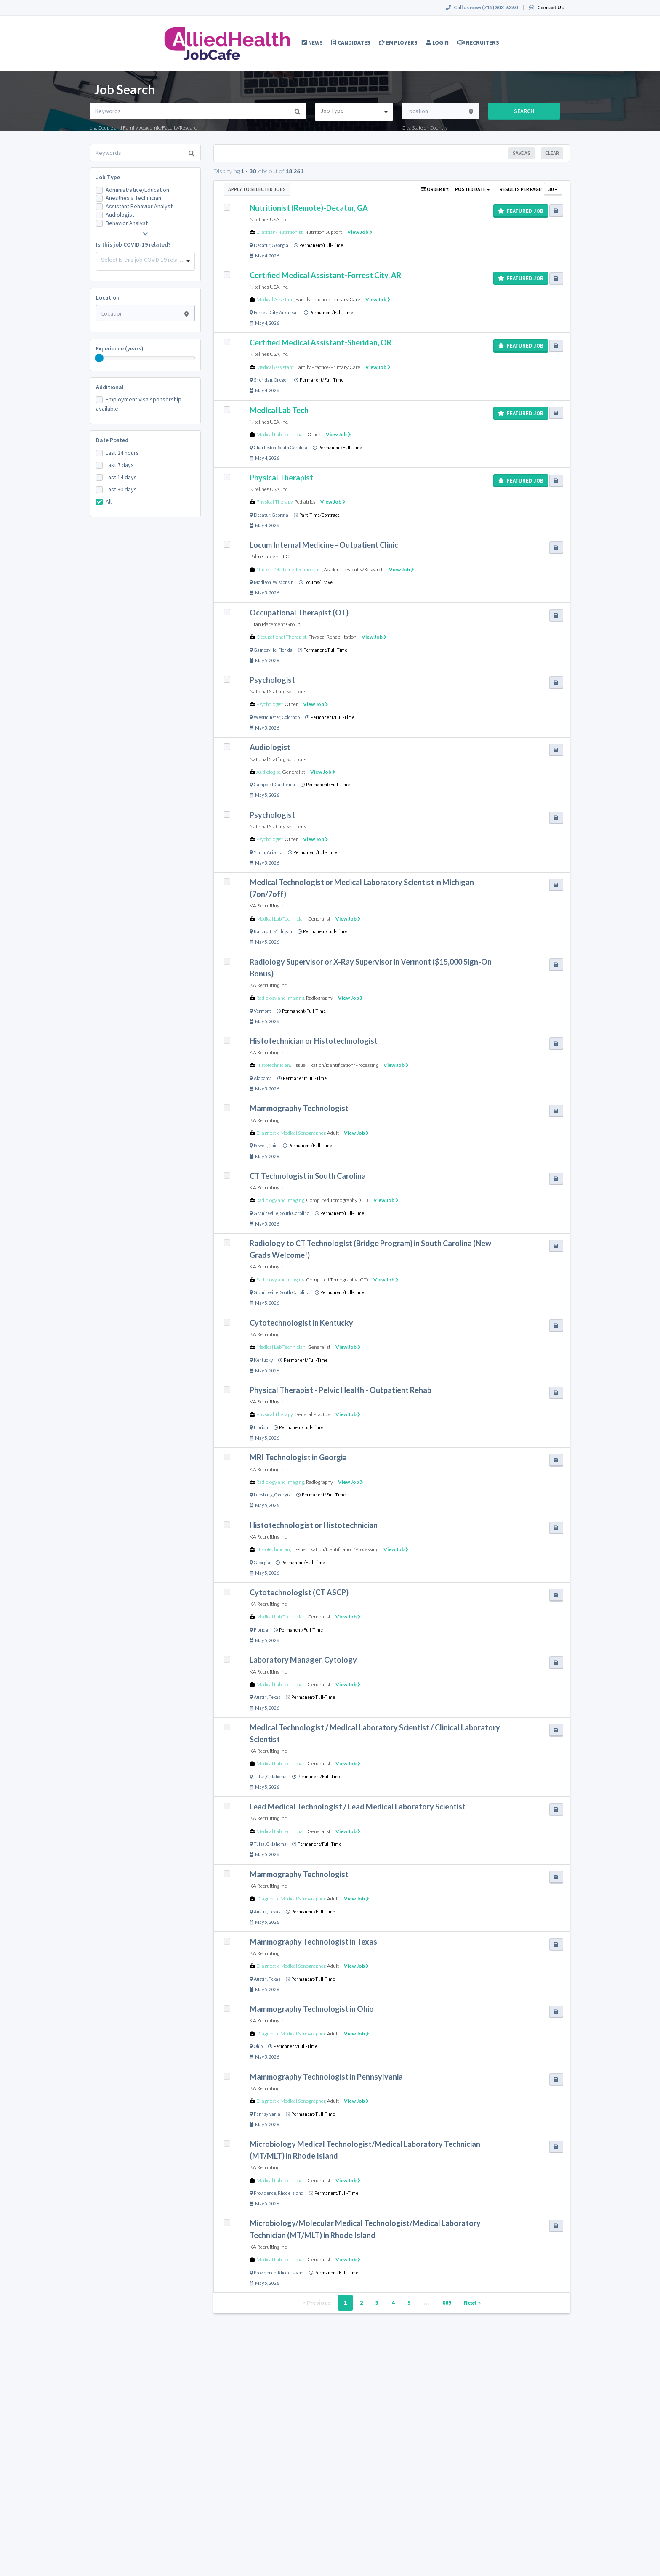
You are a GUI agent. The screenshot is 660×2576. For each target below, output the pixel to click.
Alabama (263, 1078)
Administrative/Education (137, 190)
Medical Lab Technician (281, 434)
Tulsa (259, 1776)
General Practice (312, 1414)
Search (524, 111)
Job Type (108, 177)
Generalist (293, 772)
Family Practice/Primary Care (327, 299)
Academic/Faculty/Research (354, 569)
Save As (521, 153)
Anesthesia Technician (133, 198)
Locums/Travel (319, 582)
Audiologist (120, 214)
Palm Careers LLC (269, 556)
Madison (262, 582)
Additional (110, 387)
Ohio (273, 1145)
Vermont (262, 1010)
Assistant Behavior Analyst (139, 206)
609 (446, 2302)
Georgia (280, 245)
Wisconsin (283, 582)
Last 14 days (121, 477)
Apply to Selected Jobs (257, 189)
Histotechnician (273, 1065)
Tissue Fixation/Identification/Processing (335, 1065)
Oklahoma (276, 1776)
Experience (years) (120, 348)
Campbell (263, 784)
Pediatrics (304, 502)
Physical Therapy (274, 502)
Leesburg (263, 1494)
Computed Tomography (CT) (337, 1200)
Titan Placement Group (275, 624)
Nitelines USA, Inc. (269, 219)
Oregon (281, 379)
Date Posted (112, 440)
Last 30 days (121, 489)
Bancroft (262, 931)
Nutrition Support (323, 232)
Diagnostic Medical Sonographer (290, 1133)
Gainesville (265, 650)
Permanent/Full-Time (321, 245)
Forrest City (265, 312)
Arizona (274, 852)
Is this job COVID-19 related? (133, 244)
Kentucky (263, 1360)
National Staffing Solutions (278, 691)
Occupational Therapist (281, 637)
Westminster (267, 717)
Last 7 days (120, 465)
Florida (285, 650)
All (109, 501)
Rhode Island (290, 2193)
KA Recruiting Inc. (268, 905)
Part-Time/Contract (319, 514)
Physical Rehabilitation (332, 637)
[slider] (99, 358)
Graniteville (266, 1213)
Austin (260, 1697)
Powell (260, 1145)
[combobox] (354, 112)
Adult (333, 1133)
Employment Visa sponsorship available (138, 403)
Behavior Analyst (127, 223)
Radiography (319, 998)
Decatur (262, 245)
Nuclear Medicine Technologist (289, 569)
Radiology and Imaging (280, 998)
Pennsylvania (267, 2114)
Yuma (259, 852)
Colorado (291, 717)
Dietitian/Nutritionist (279, 232)
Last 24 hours (122, 452)
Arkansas (288, 312)
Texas (274, 1697)
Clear (552, 153)
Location (108, 297)
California (285, 784)
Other (314, 434)
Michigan (282, 931)
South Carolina (292, 447)
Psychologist (269, 704)
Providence (265, 2193)
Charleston (265, 447)
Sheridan (263, 379)
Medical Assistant (275, 299)
